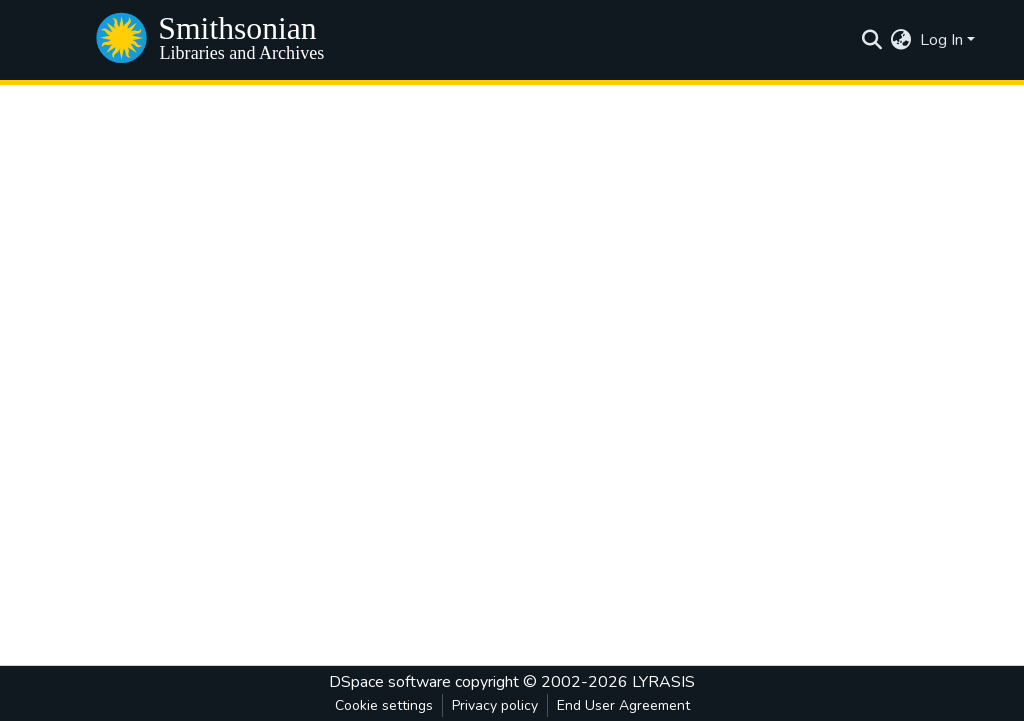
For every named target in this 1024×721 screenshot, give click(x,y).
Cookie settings (384, 705)
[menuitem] (901, 40)
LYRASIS (663, 682)
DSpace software (390, 682)
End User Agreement (623, 705)
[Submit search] (872, 40)
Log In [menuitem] (941, 40)
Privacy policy (495, 705)
